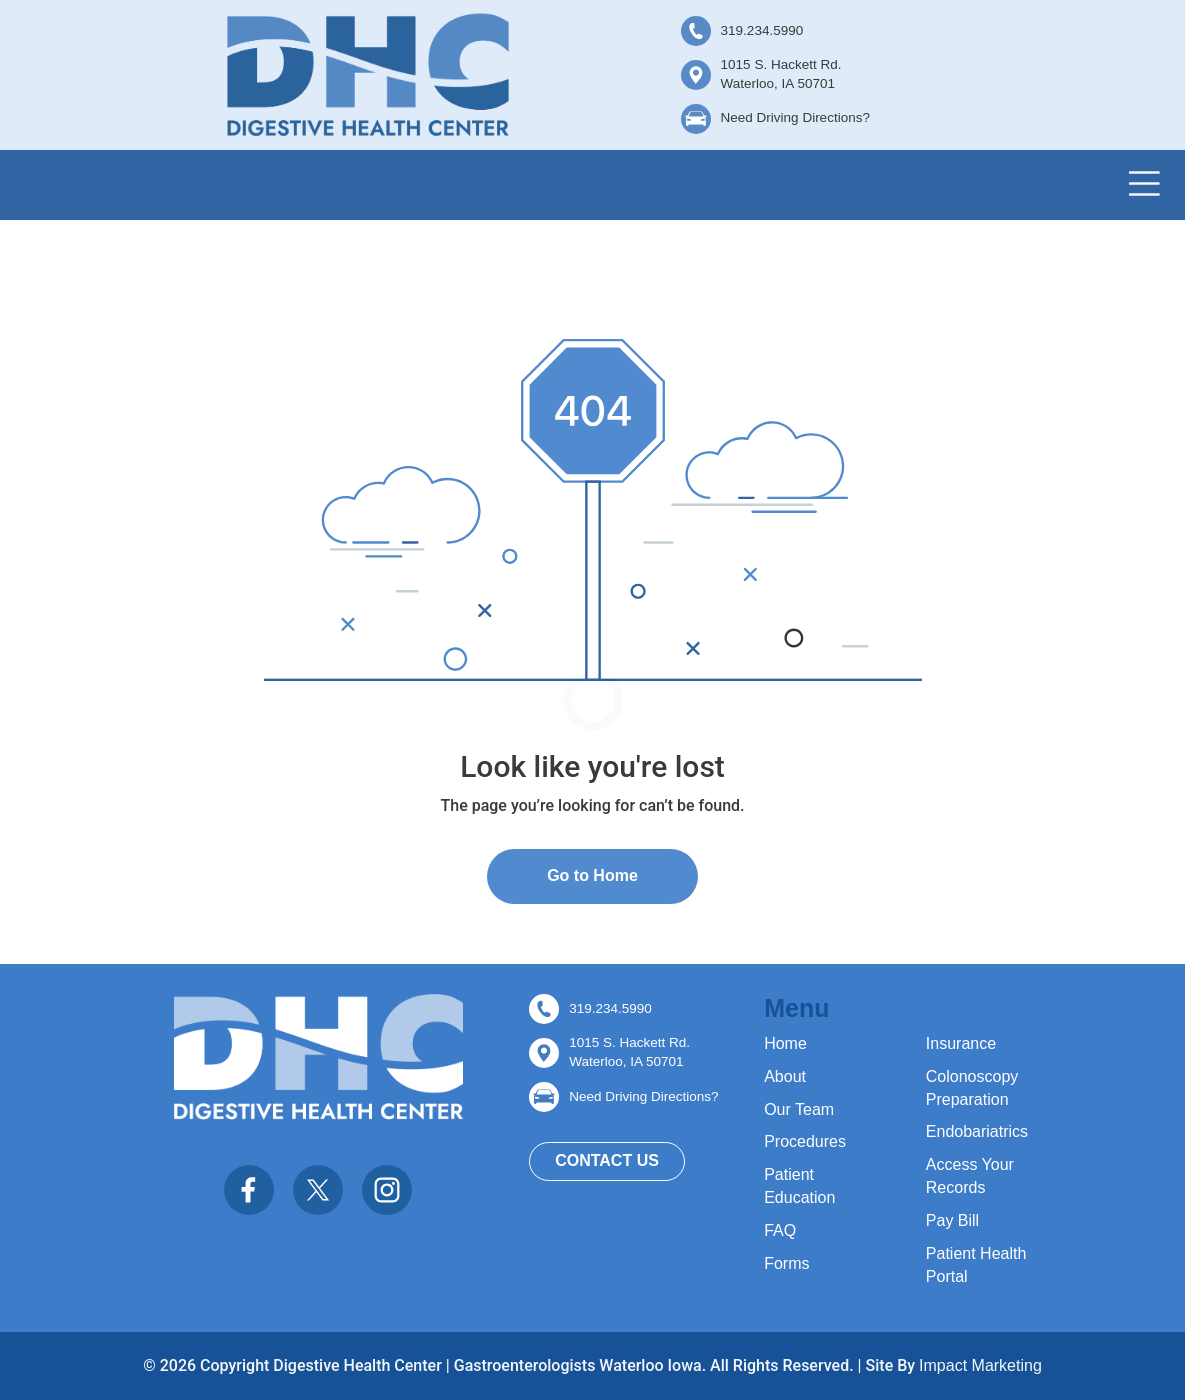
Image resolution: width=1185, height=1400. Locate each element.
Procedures (805, 1141)
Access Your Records (970, 1176)
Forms (786, 1263)
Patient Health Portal (976, 1265)
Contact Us (607, 1160)
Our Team (799, 1109)
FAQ (780, 1230)
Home (785, 1043)
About (785, 1076)
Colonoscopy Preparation (972, 1088)
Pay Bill (952, 1220)
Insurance (961, 1043)
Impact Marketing (980, 1365)
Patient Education (799, 1186)
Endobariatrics (977, 1131)
